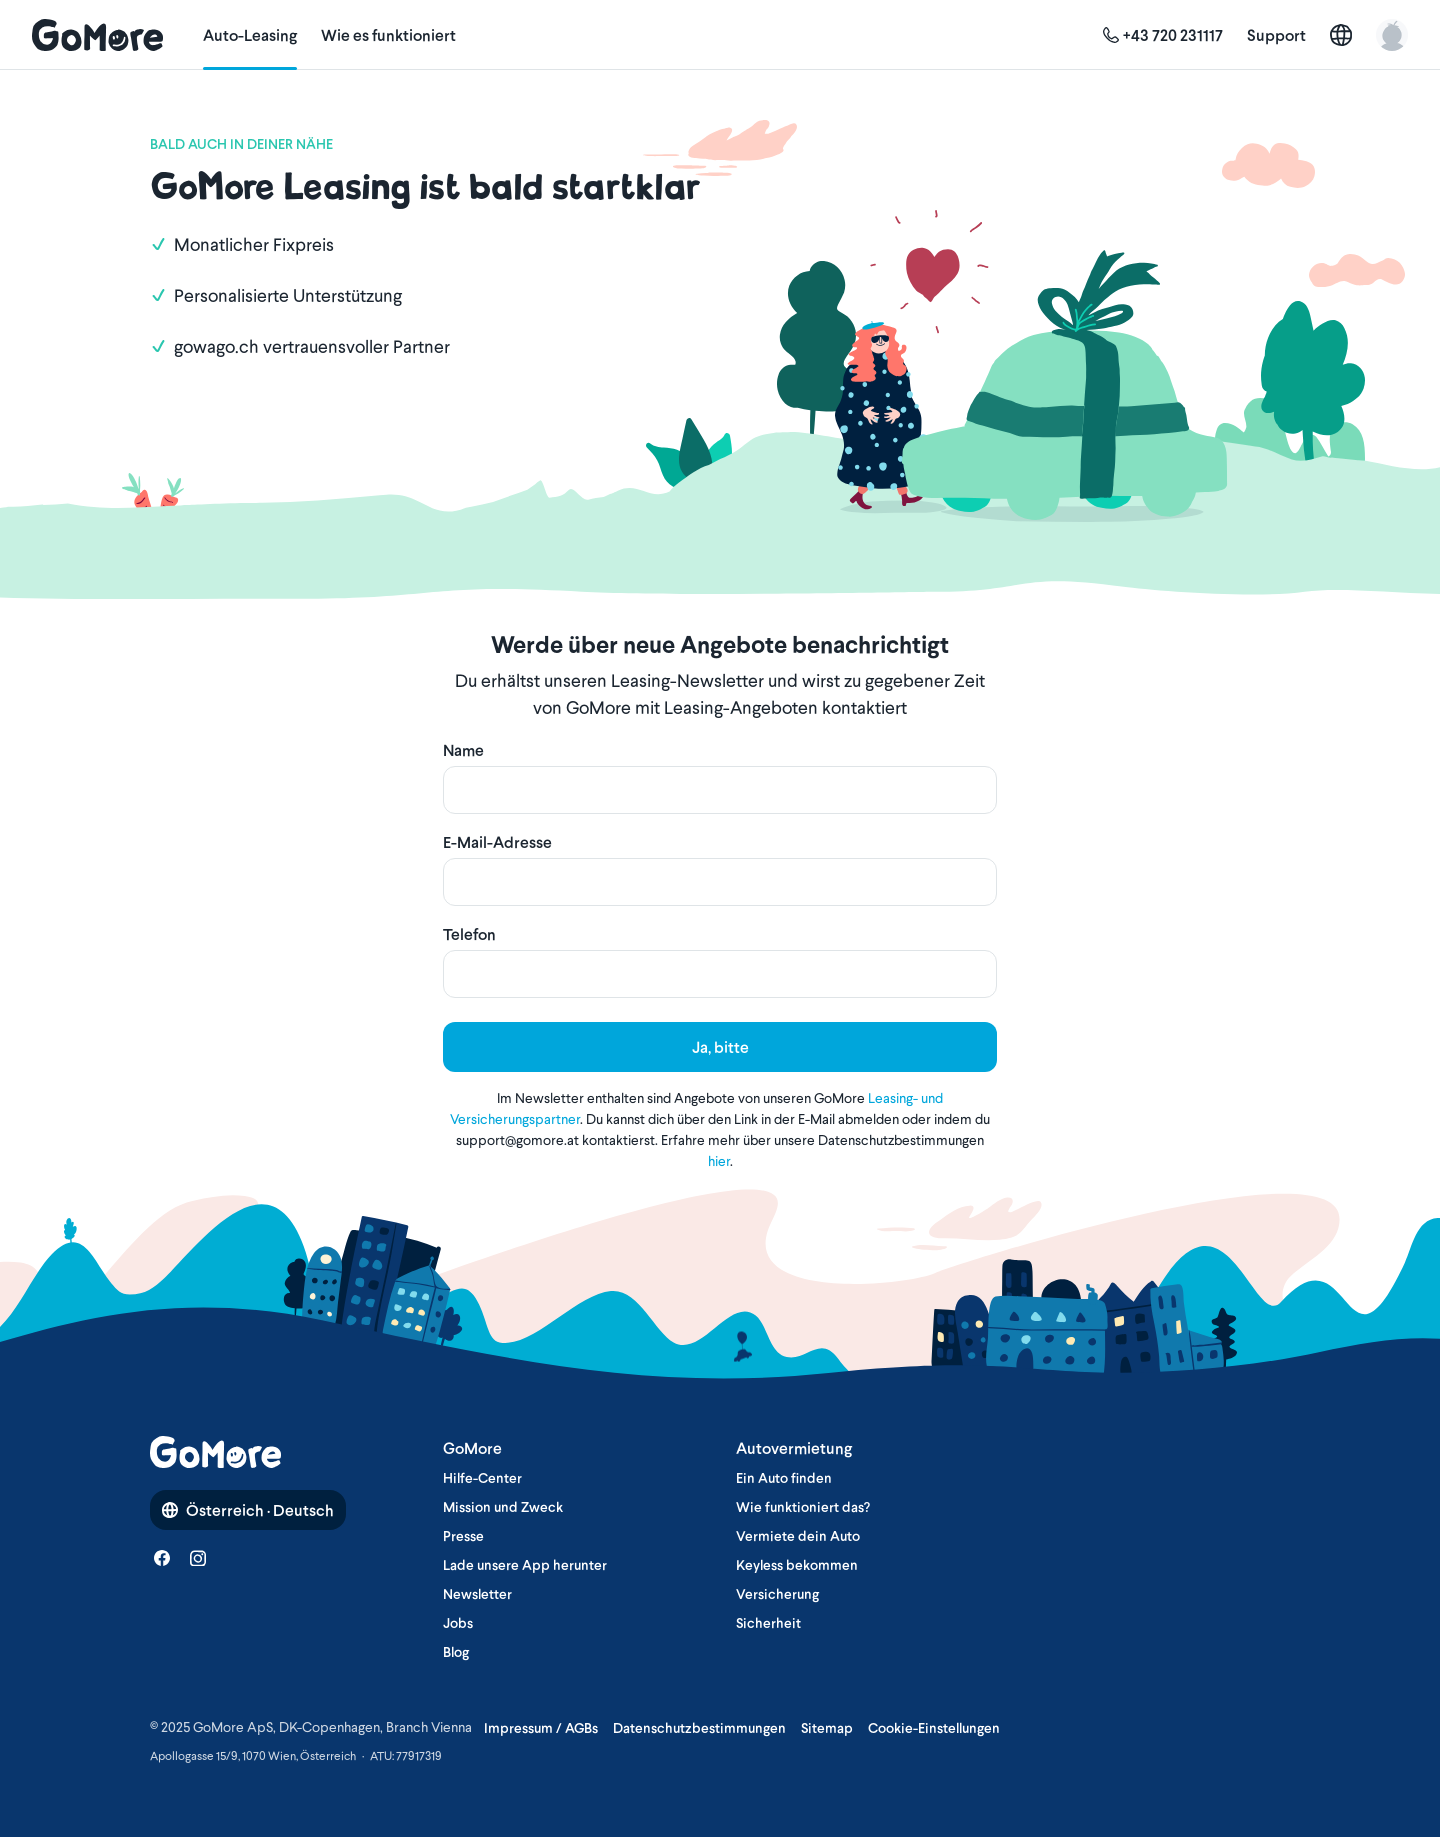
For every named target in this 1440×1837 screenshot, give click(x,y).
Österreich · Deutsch (248, 1510)
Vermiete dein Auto (798, 1536)
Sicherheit (768, 1623)
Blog (456, 1652)
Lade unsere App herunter (525, 1565)
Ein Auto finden (784, 1478)
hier (719, 1161)
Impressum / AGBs (541, 1728)
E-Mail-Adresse (497, 842)
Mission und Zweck (503, 1507)
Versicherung (777, 1594)
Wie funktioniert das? (803, 1507)
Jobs (458, 1623)
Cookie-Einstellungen (934, 1728)
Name (463, 750)
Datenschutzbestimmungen (699, 1728)
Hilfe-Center (482, 1478)
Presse (463, 1536)
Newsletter (477, 1594)
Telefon (469, 934)
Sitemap (827, 1728)
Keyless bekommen (797, 1565)
